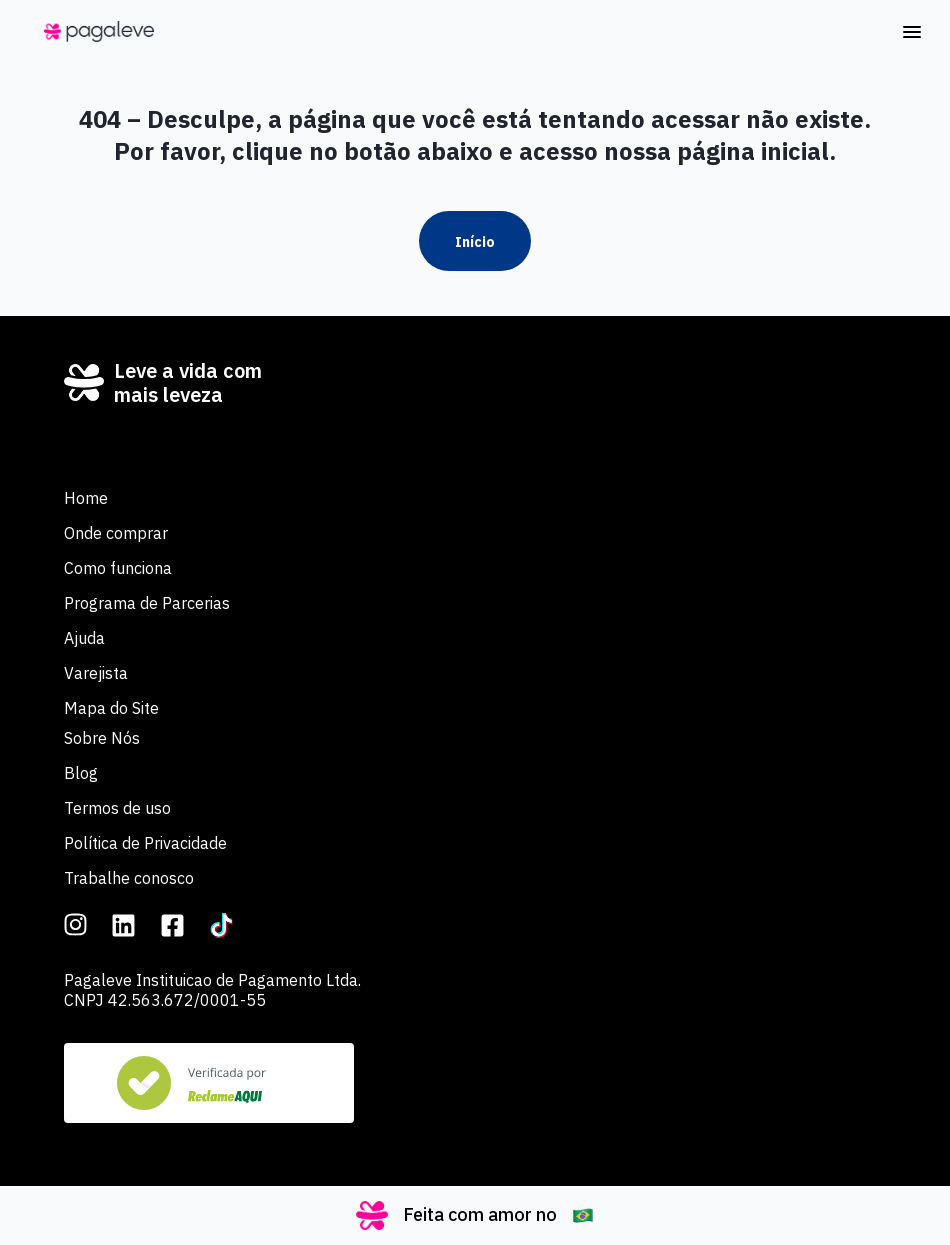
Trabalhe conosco (129, 878)
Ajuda (84, 638)
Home (86, 498)
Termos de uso (117, 808)
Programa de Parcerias (147, 603)
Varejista (96, 673)
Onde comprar (116, 533)
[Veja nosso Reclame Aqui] (209, 1083)
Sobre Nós (102, 738)
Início (475, 242)
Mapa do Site (111, 708)
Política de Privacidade (145, 843)
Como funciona (118, 568)
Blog (81, 773)
